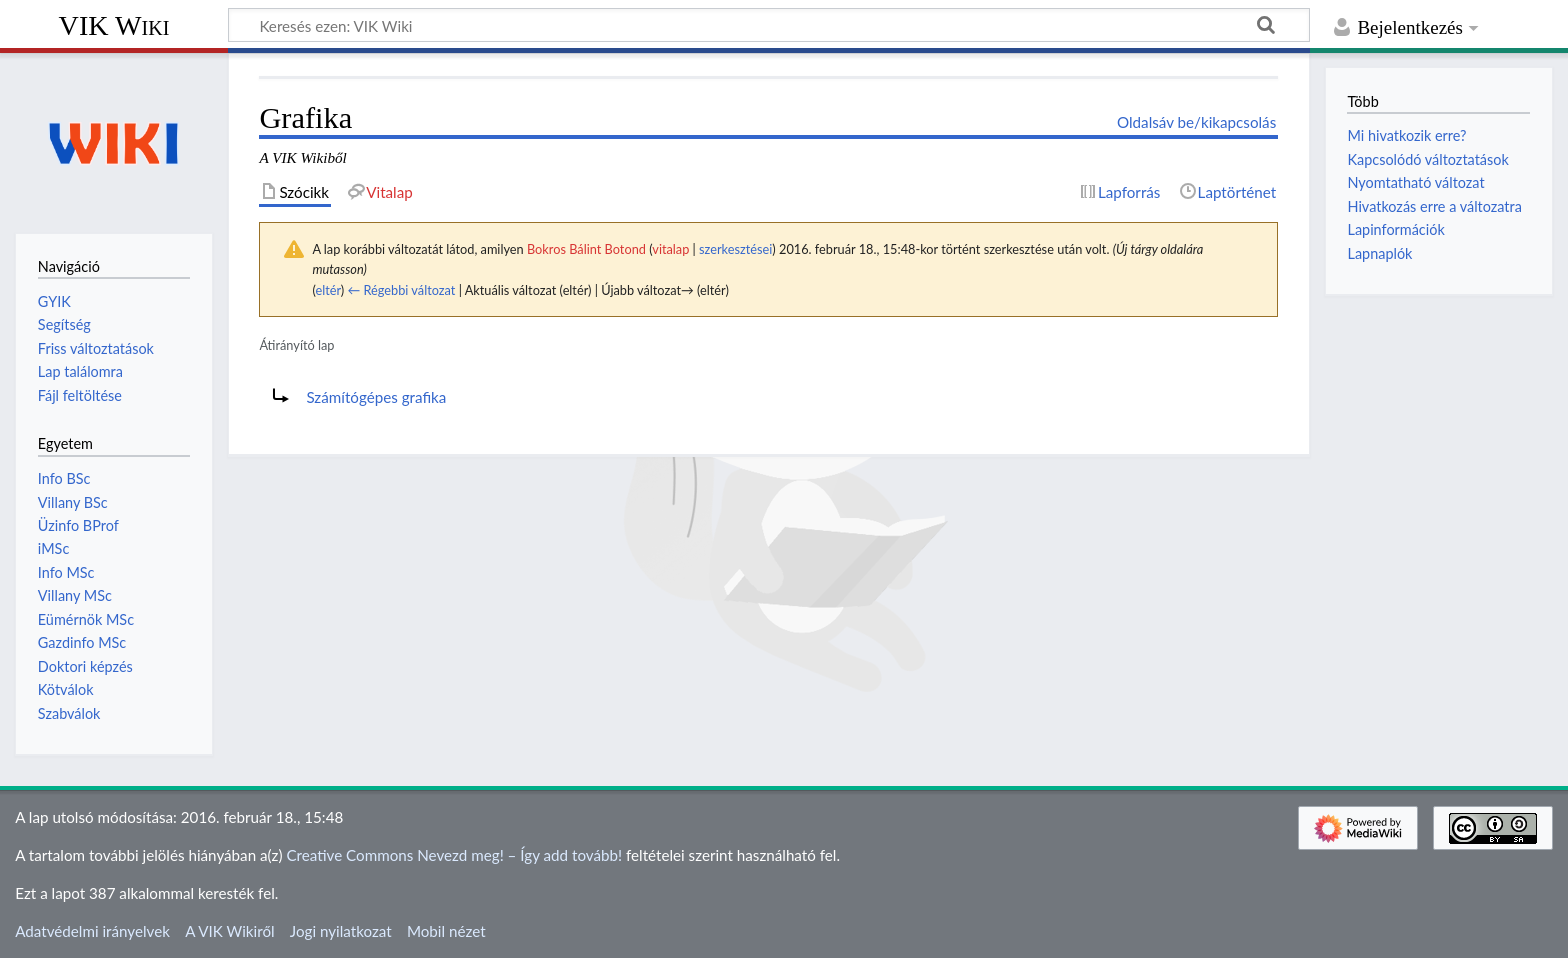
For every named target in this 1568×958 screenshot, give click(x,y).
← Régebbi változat (401, 290)
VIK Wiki (114, 25)
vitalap (670, 249)
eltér (327, 290)
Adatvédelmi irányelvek (92, 931)
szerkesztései (735, 249)
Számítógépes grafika (376, 397)
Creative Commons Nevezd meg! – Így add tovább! (454, 855)
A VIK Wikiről (229, 931)
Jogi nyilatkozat (341, 931)
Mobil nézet (446, 931)
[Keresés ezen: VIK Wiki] (769, 25)
